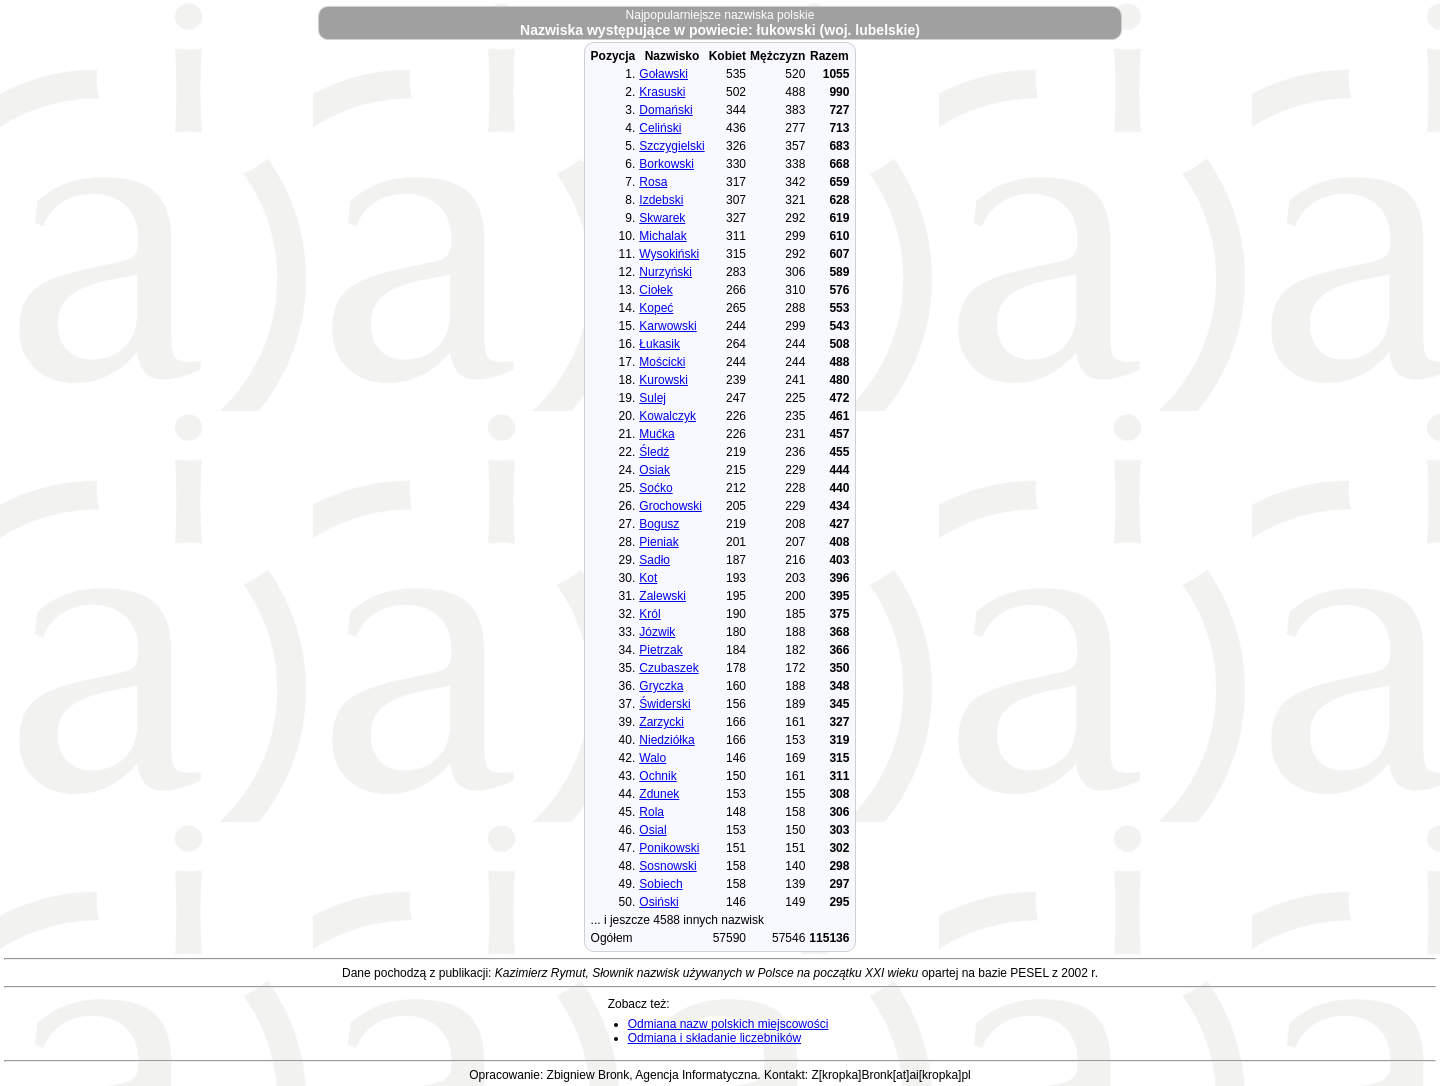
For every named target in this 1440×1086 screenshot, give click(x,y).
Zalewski (662, 596)
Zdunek (659, 794)
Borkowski (666, 164)
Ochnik (657, 776)
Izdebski (661, 200)
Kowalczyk (667, 416)
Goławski (663, 74)
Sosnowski (667, 866)
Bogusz (659, 524)
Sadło (654, 560)
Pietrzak (660, 650)
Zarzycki (661, 722)
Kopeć (656, 308)
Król (649, 614)
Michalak (662, 236)
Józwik (657, 632)
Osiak (654, 470)
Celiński (660, 128)
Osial (652, 830)
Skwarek (662, 218)
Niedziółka (666, 740)
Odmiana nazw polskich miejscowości (728, 1024)
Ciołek (655, 290)
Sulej (652, 398)
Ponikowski (669, 848)
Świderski (664, 704)
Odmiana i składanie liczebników (714, 1038)
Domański (665, 110)
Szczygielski (671, 146)
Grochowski (670, 506)
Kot (648, 578)
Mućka (656, 434)
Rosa (653, 182)
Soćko (655, 488)
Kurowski (663, 380)
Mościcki (662, 362)
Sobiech (660, 884)
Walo (652, 758)
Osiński (658, 902)
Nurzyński (665, 272)
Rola (651, 812)
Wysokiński (669, 254)
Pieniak (658, 542)
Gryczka (661, 686)
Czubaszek (668, 668)
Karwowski (667, 326)
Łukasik (659, 344)
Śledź (654, 452)
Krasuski (662, 92)
